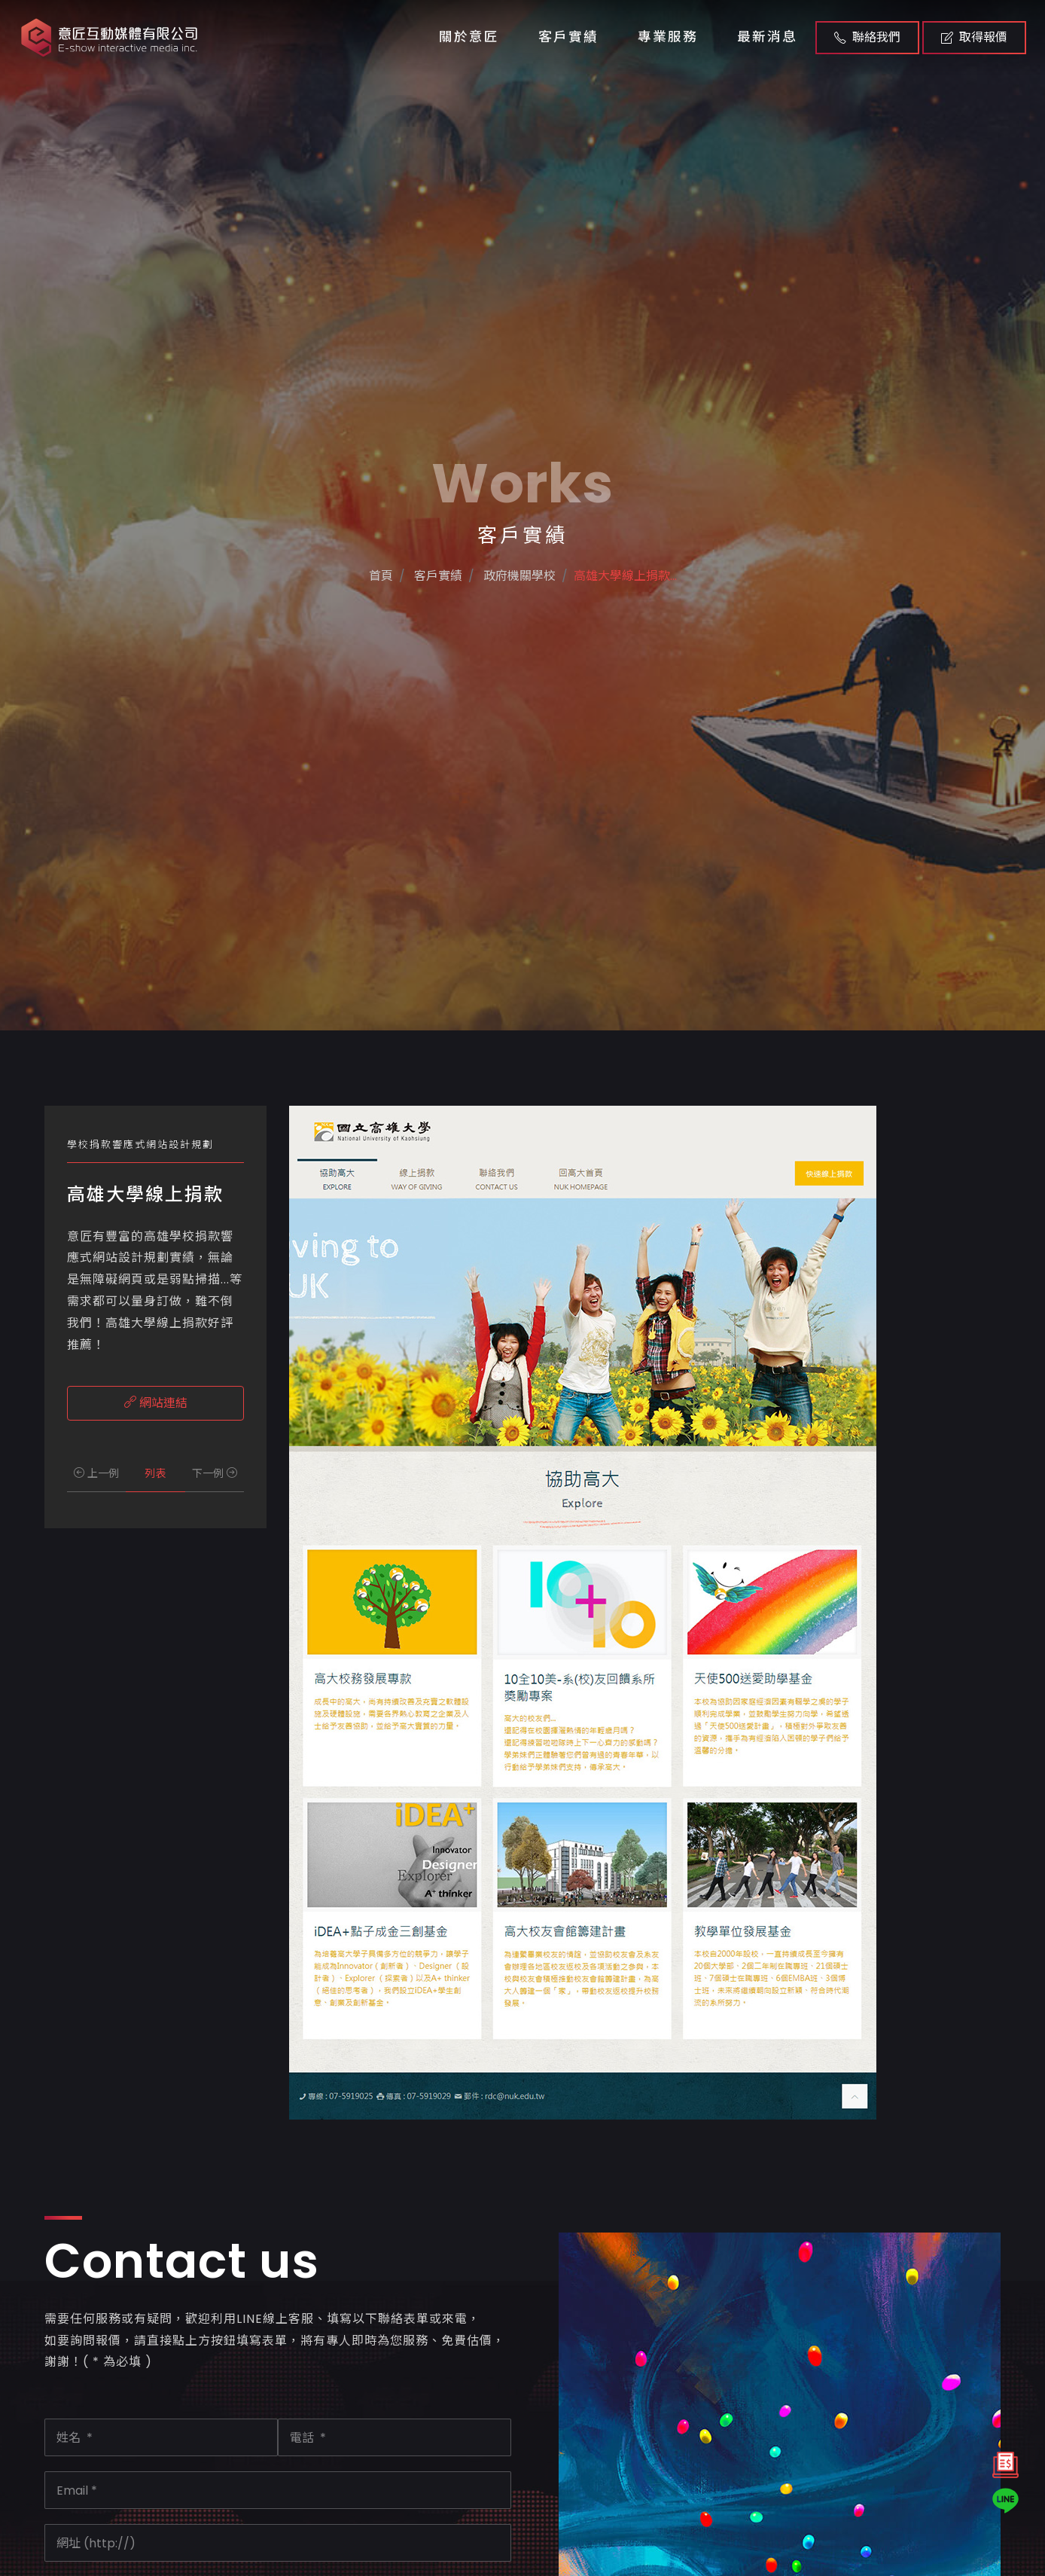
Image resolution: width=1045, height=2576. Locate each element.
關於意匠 (469, 37)
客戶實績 (568, 37)
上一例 (96, 1473)
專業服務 (668, 37)
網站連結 (155, 1403)
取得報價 (974, 37)
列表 (155, 1473)
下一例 (214, 1473)
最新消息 (767, 37)
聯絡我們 (867, 37)
